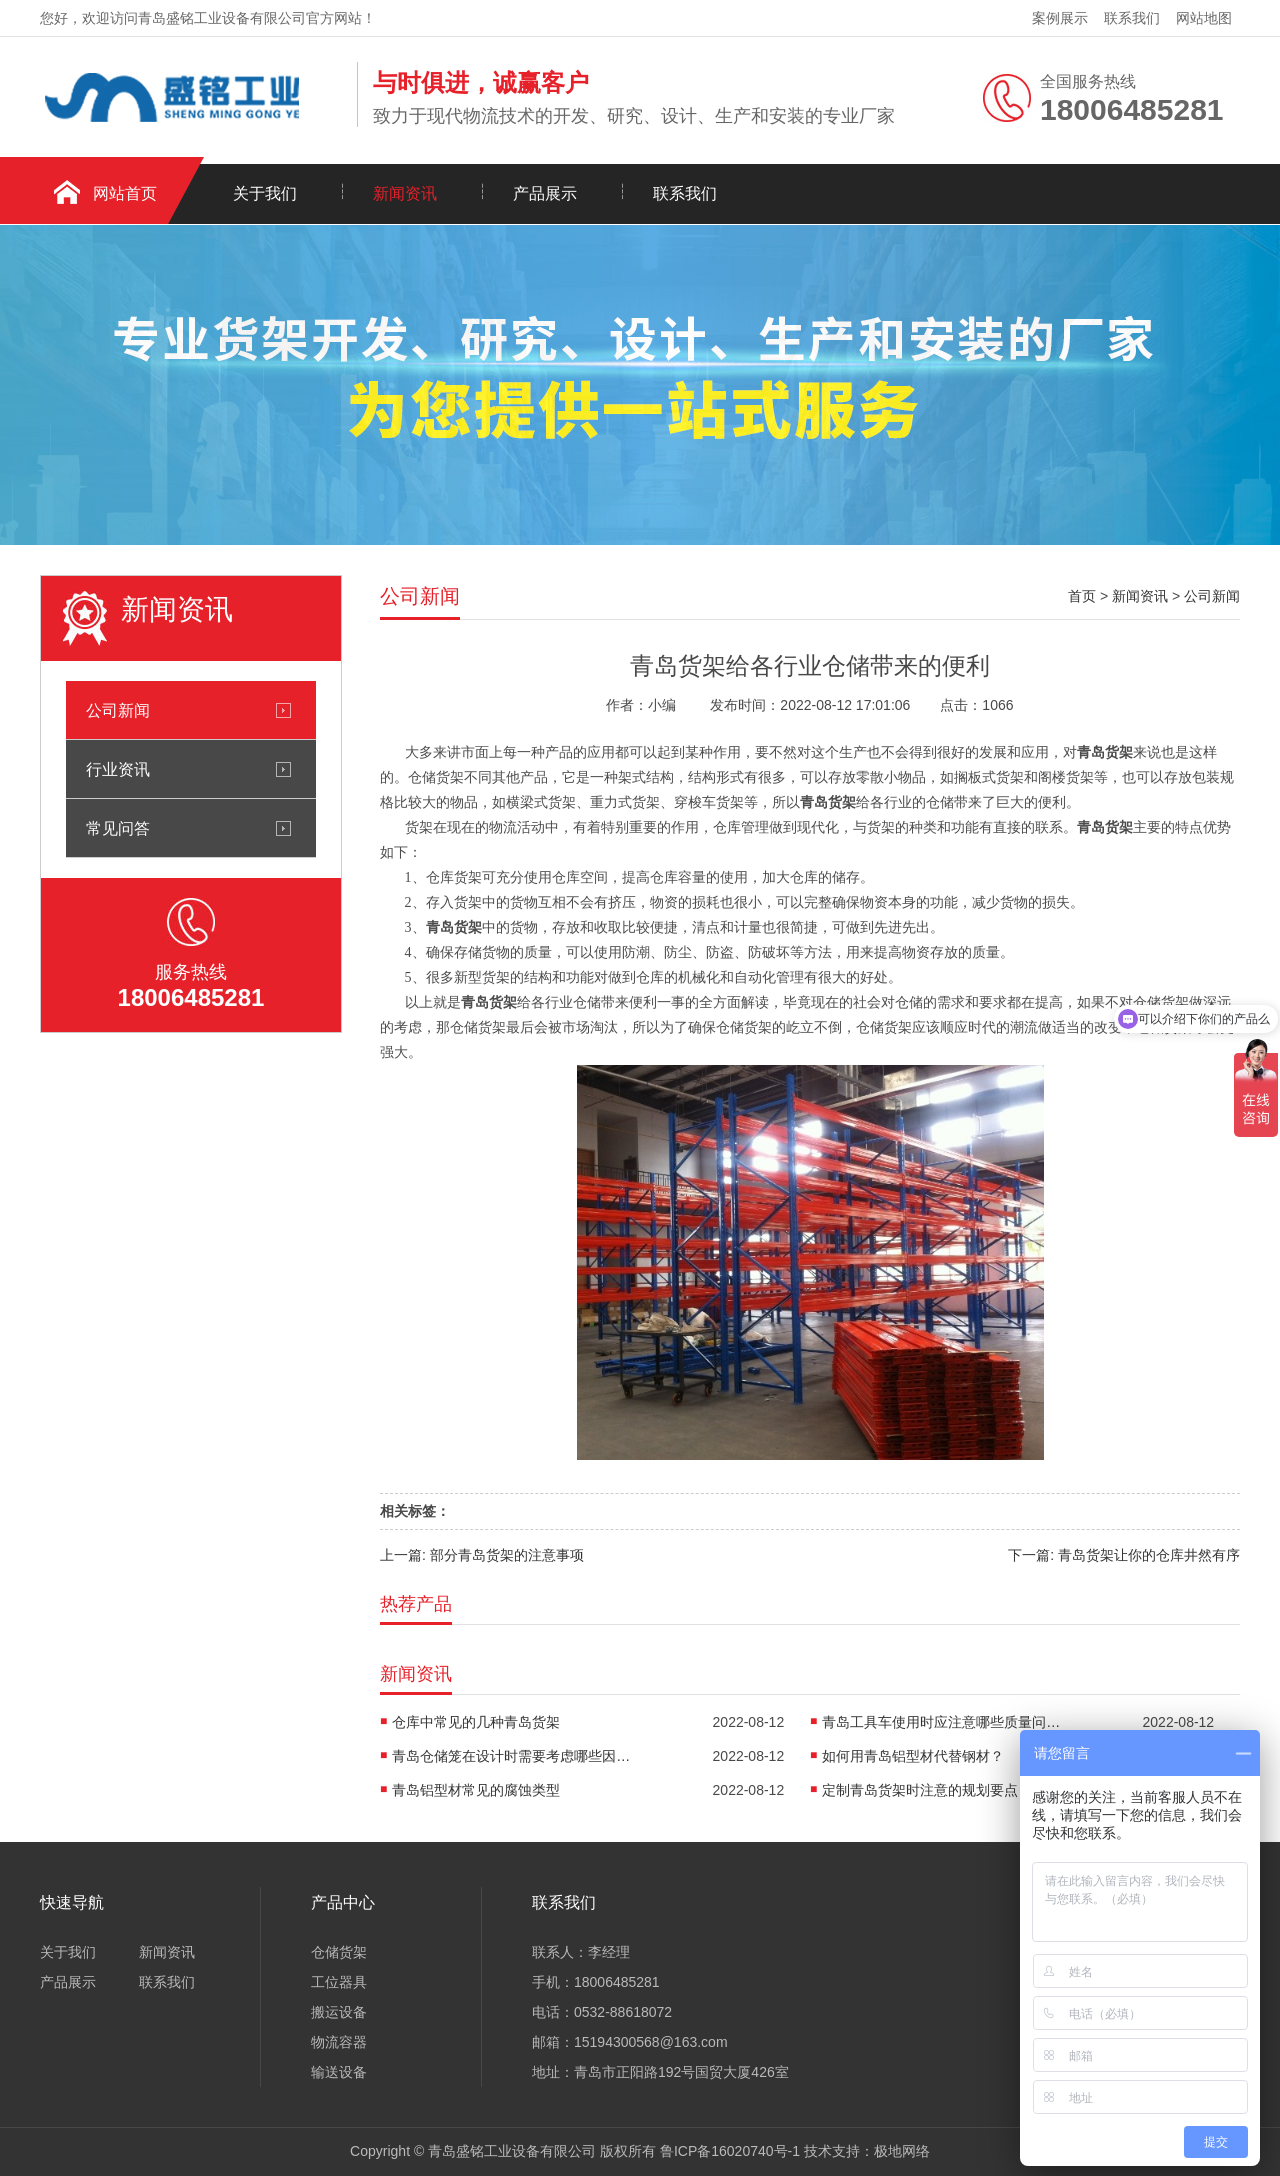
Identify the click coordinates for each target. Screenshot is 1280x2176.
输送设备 (339, 2072)
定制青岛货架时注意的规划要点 (920, 1790)
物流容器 (339, 2042)
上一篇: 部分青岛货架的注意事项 (482, 1555)
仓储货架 (339, 1952)
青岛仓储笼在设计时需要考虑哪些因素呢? (512, 1756)
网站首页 (125, 193)
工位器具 (339, 1982)
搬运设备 (339, 2012)
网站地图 (1204, 18)
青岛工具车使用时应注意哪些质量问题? (942, 1722)
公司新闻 (118, 710)
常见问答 (118, 828)
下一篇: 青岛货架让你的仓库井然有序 (1124, 1555)
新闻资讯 (405, 193)
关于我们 (265, 193)
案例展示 (1060, 18)
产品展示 (545, 193)
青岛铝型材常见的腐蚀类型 (476, 1790)
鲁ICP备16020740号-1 (730, 2151)
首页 (1082, 596)
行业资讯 (118, 769)
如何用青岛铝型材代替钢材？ (913, 1756)
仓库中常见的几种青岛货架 (476, 1722)
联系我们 (1132, 18)
